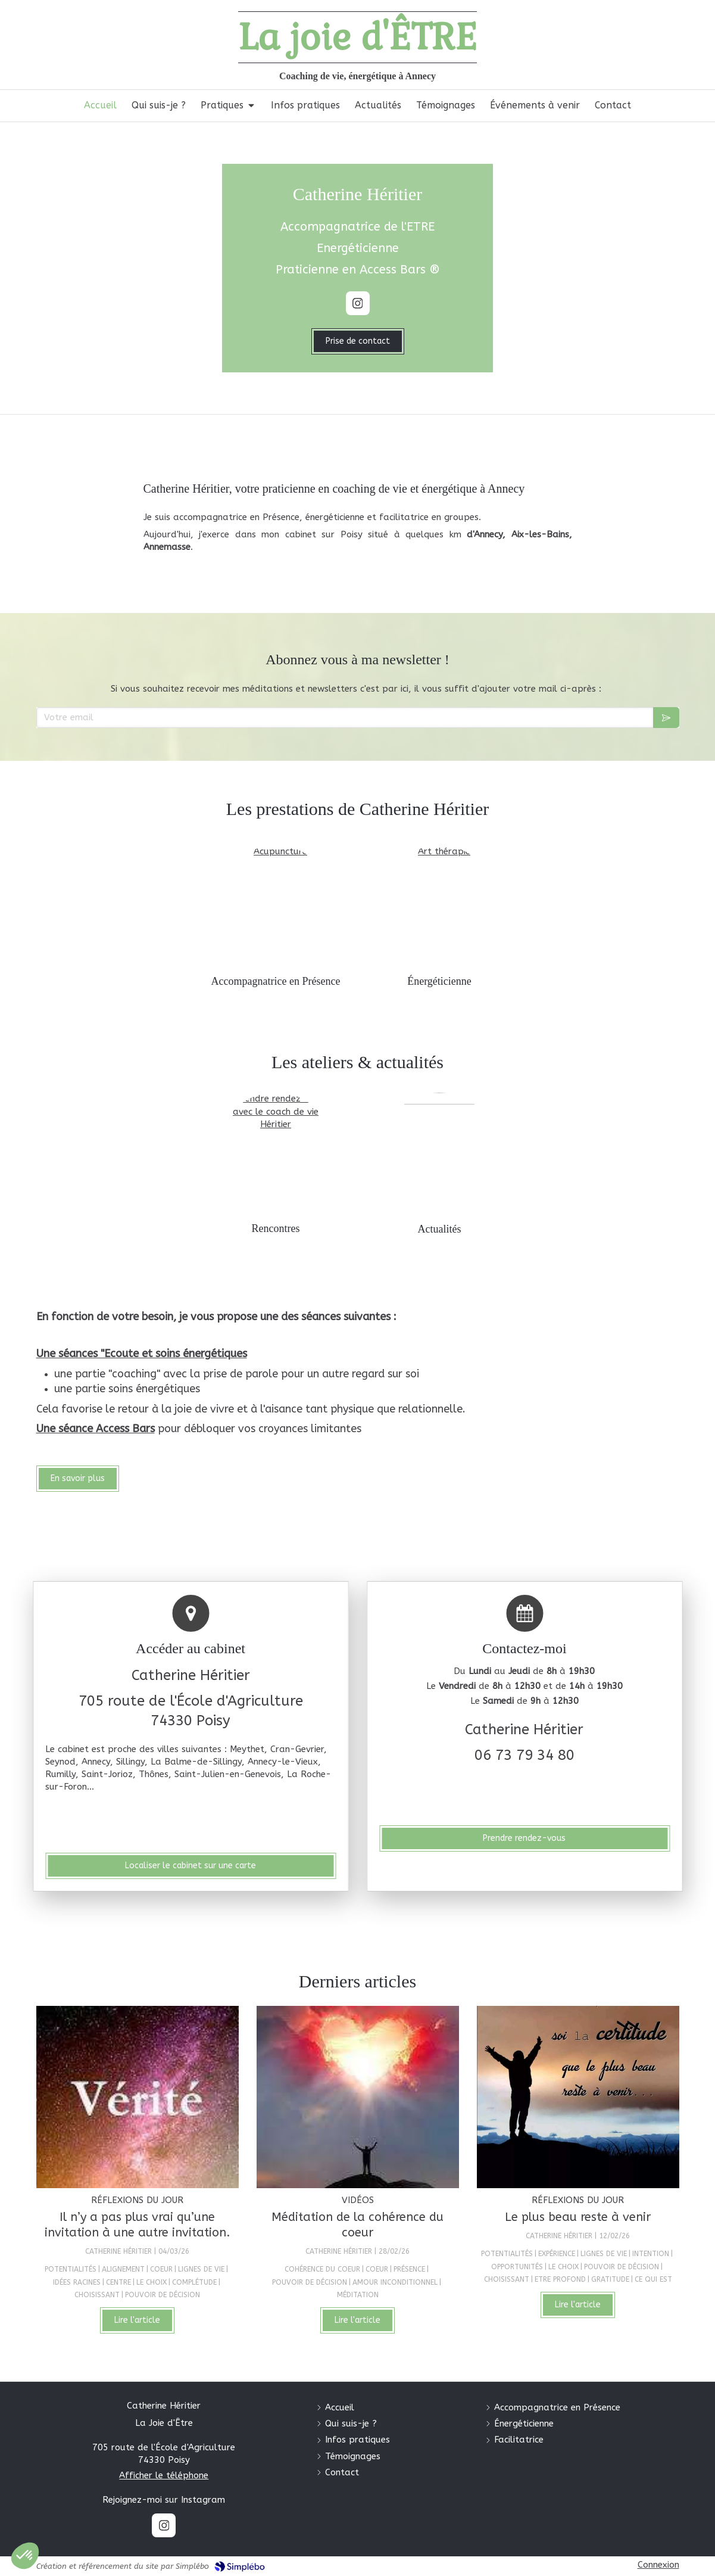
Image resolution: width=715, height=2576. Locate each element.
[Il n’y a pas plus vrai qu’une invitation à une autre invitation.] (137, 2097)
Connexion (658, 2564)
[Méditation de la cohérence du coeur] (358, 2097)
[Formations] (275, 1152)
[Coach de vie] (275, 905)
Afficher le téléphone (163, 2475)
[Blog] (439, 1152)
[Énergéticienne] (439, 905)
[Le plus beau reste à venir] (578, 2097)
